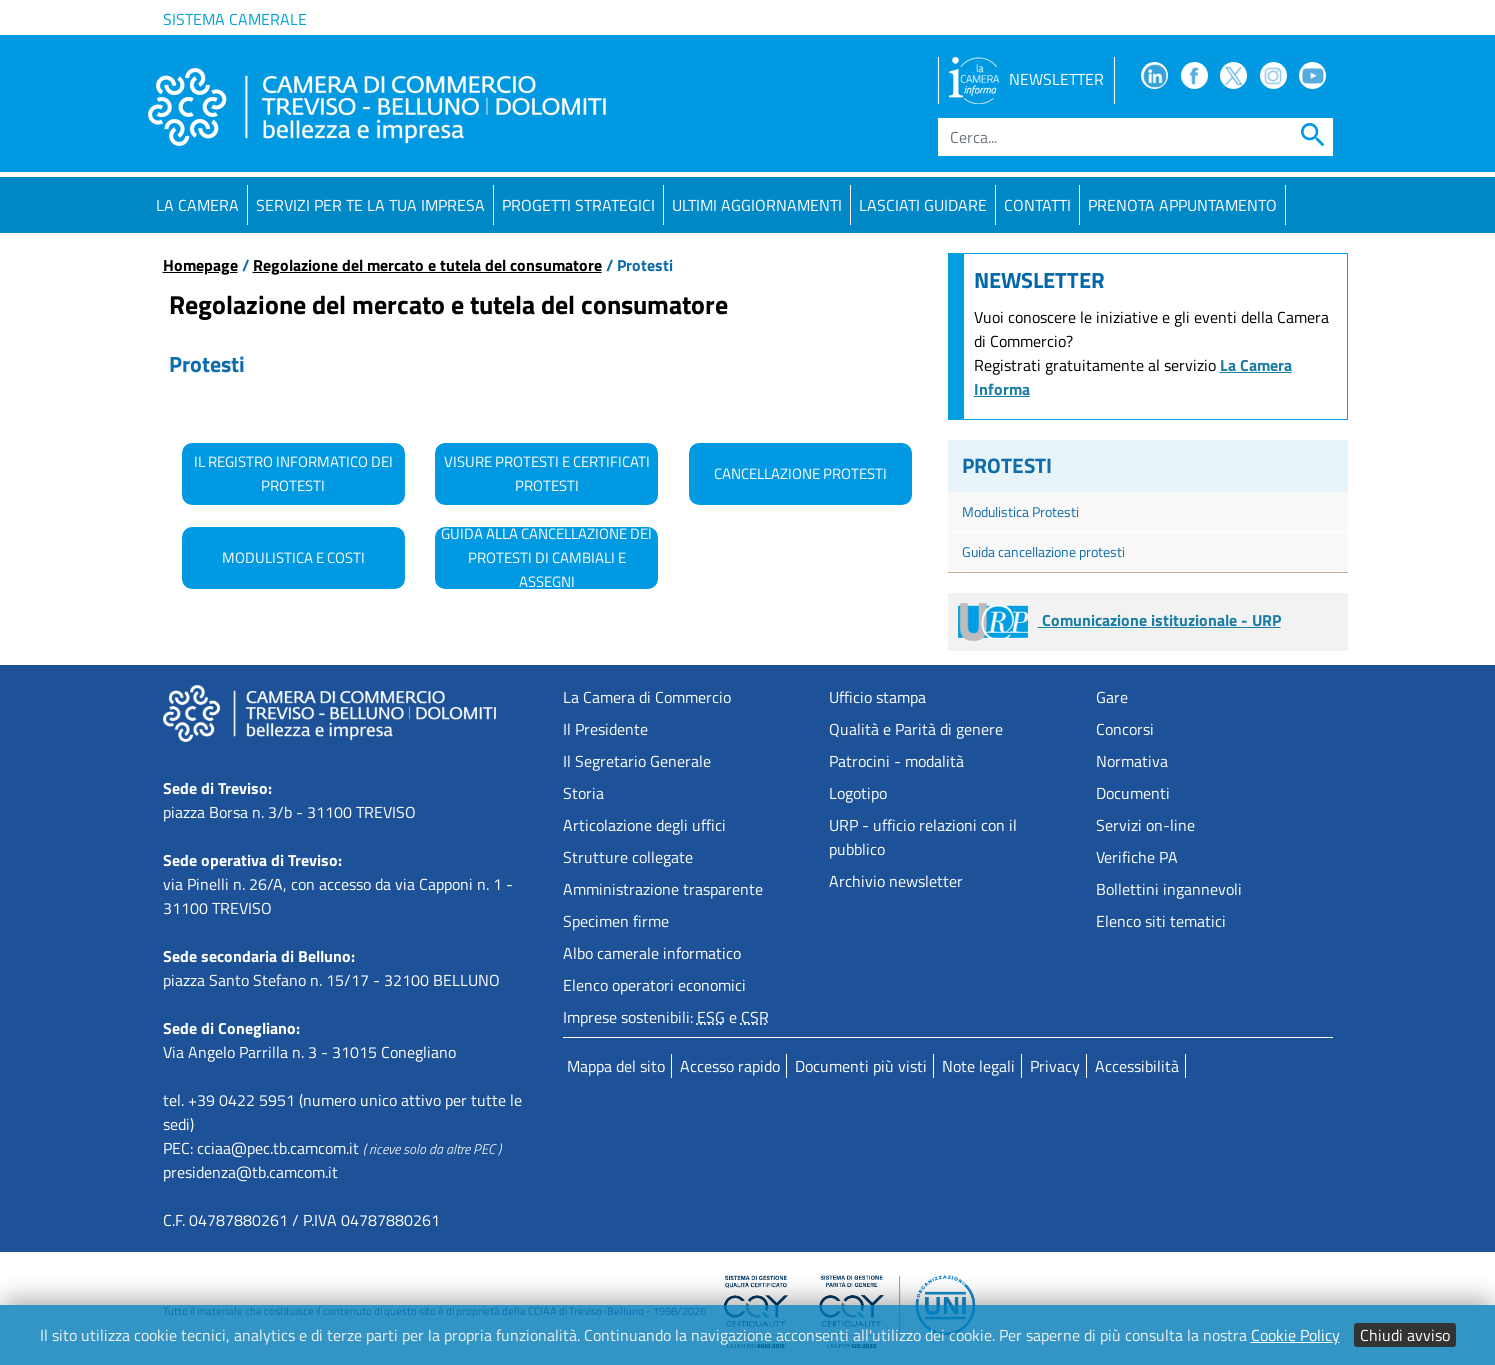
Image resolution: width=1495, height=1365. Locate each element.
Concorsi (1125, 729)
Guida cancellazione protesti (1043, 551)
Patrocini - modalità (896, 761)
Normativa (1132, 761)
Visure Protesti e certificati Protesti (547, 473)
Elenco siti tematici (1161, 921)
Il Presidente (605, 729)
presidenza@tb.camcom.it (250, 1172)
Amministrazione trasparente (663, 889)
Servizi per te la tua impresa (370, 205)
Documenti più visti (861, 1066)
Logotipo (858, 793)
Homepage (200, 265)
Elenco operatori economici (654, 985)
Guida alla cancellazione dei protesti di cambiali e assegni (546, 557)
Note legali (978, 1066)
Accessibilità (1137, 1066)
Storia (583, 793)
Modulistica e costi (293, 557)
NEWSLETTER (1026, 79)
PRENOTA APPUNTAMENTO (1182, 205)
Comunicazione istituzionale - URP (1119, 620)
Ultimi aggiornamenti (757, 205)
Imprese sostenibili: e (666, 1017)
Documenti (1133, 793)
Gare (1112, 697)
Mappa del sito (616, 1066)
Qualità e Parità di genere (916, 729)
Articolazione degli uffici (644, 825)
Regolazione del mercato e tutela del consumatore (427, 265)
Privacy (1055, 1066)
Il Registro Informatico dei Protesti (293, 473)
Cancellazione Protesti (800, 473)
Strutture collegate (628, 857)
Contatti (1037, 205)
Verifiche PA (1137, 857)
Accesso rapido (730, 1066)
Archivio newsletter (896, 881)
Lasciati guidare (923, 205)
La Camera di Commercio (647, 697)
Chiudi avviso (1405, 1335)
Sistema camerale (235, 19)
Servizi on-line (1145, 825)
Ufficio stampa (877, 697)
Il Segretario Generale (637, 761)
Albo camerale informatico (652, 953)
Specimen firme (616, 921)
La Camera (197, 205)
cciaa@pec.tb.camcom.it (278, 1148)
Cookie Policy (1295, 1335)
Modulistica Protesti (1020, 511)
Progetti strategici (578, 205)
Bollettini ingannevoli (1169, 889)
